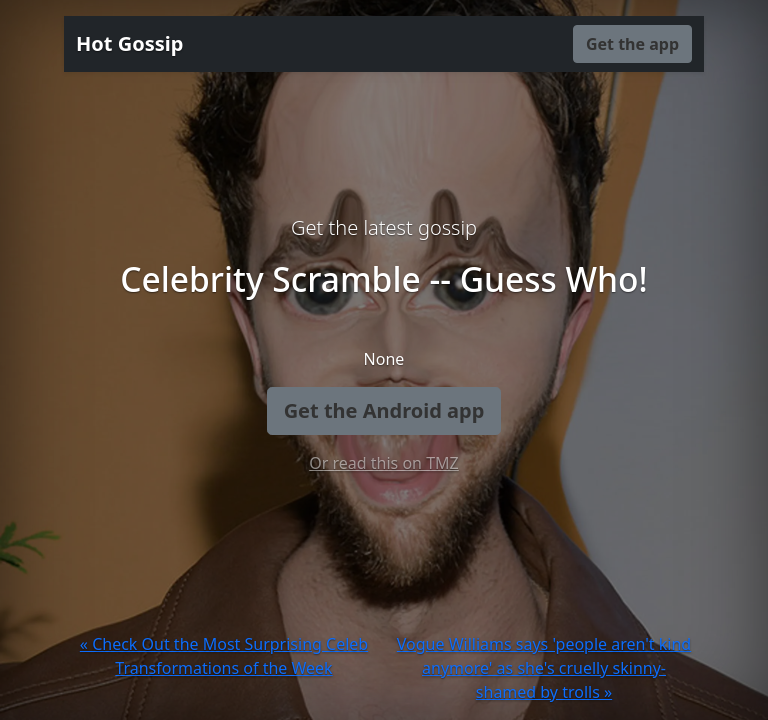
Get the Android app (384, 410)
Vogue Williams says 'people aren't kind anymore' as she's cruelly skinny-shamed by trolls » (544, 668)
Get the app (632, 44)
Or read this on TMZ (383, 463)
